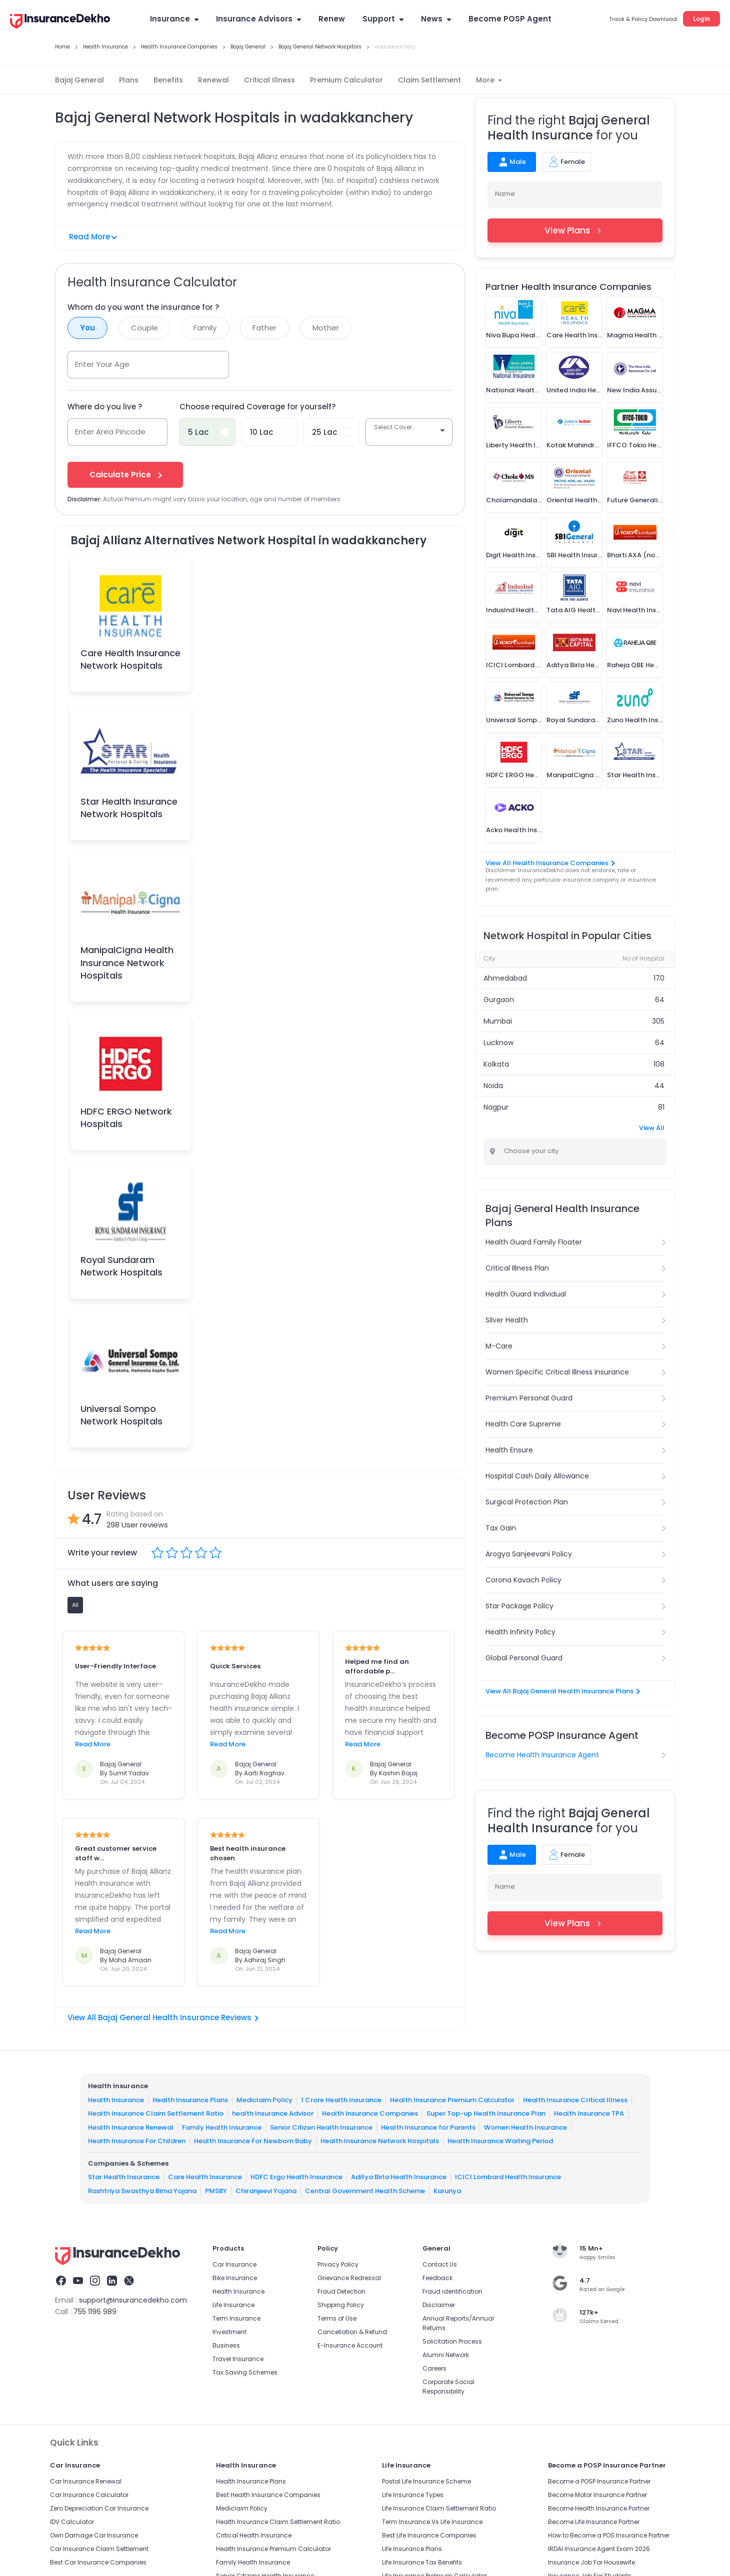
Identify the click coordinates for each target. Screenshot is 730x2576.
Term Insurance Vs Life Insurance (432, 2522)
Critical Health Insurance (254, 2535)
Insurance (174, 18)
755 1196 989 (95, 2312)
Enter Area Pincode (110, 431)
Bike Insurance (234, 2278)
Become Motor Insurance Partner (597, 2495)
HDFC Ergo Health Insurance (296, 2177)
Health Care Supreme (523, 1424)
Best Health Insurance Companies (268, 2495)
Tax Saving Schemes (245, 2372)
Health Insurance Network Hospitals (379, 2141)
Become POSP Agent (510, 18)
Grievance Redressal (349, 2278)
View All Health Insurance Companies (550, 863)
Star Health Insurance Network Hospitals (129, 807)
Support (383, 18)
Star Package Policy (520, 1606)
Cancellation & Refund (352, 2332)
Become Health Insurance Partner (599, 2508)
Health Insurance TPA (589, 2113)
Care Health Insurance (205, 2177)
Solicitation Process (452, 2341)
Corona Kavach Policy (524, 1580)
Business (226, 2345)
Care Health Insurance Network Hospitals (130, 659)
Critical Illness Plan (517, 1268)
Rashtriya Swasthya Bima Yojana (142, 2190)
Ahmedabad (505, 978)
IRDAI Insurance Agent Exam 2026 (599, 2549)
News (436, 18)
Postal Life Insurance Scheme (426, 2481)
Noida (493, 1086)
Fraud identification (452, 2291)
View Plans (575, 230)
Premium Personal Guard (529, 1398)
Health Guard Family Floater (534, 1242)
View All (651, 1128)
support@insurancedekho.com (133, 2300)
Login (701, 18)
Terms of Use (337, 2318)
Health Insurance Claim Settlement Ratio (156, 2113)
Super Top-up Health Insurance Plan (486, 2113)
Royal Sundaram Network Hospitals (121, 1266)
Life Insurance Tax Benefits (422, 2562)
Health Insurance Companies (370, 2113)
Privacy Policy (338, 2264)
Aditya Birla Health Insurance (398, 2177)
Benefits (168, 80)
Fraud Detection (342, 2291)
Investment (229, 2332)
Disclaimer (438, 2305)
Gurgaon (499, 1000)
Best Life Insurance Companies (429, 2535)
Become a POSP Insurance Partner (599, 2481)
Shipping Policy (341, 2305)
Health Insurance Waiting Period (500, 2141)
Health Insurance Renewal (131, 2127)
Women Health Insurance (525, 2127)
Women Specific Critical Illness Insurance (557, 1372)
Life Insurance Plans (412, 2549)
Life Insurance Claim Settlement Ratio (439, 2508)
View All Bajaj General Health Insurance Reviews (163, 2017)
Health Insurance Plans (190, 2099)
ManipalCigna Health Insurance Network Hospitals (127, 962)
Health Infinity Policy (521, 1632)
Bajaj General (79, 80)
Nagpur (496, 1107)
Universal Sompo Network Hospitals (121, 1414)
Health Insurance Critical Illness (575, 2099)
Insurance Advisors (258, 18)
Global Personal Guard (524, 1658)
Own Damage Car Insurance (94, 2535)
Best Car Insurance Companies (98, 2562)
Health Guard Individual (526, 1294)
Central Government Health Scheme (365, 2190)
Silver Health (507, 1320)
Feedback (437, 2278)
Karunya (447, 2190)
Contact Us (439, 2264)
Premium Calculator (346, 80)
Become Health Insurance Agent (542, 1755)
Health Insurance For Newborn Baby (253, 2141)
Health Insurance (116, 2099)
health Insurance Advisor (273, 2113)
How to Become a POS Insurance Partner (609, 2535)
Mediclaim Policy (264, 2099)
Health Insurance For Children (137, 2141)
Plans (128, 80)
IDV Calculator (72, 2522)
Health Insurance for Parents (428, 2127)
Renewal (213, 80)
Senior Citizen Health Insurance (321, 2127)
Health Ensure (509, 1450)
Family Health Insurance (222, 2127)
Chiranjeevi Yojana (266, 2190)
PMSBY (216, 2190)
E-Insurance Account (350, 2345)
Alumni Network (445, 2355)
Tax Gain (501, 1528)
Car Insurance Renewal (86, 2481)
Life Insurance (233, 2305)
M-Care (499, 1346)
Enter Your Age (102, 364)
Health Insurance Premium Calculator (452, 2099)
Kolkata (496, 1064)
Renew (331, 18)
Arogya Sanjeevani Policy (529, 1554)
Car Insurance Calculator (89, 2495)
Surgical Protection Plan (527, 1502)
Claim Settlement (429, 80)
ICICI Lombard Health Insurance (508, 2177)
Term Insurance (236, 2318)
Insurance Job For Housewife (591, 2562)
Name (505, 193)
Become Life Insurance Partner (594, 2522)
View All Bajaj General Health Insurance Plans (562, 1691)
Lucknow (499, 1043)
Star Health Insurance (124, 2177)
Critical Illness (269, 80)
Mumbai (498, 1021)
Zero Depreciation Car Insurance (99, 2508)
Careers (434, 2368)
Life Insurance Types (413, 2495)
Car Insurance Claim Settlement (99, 2549)
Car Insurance (234, 2264)
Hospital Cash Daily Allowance (537, 1476)
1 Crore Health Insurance (341, 2099)
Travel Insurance (238, 2359)
